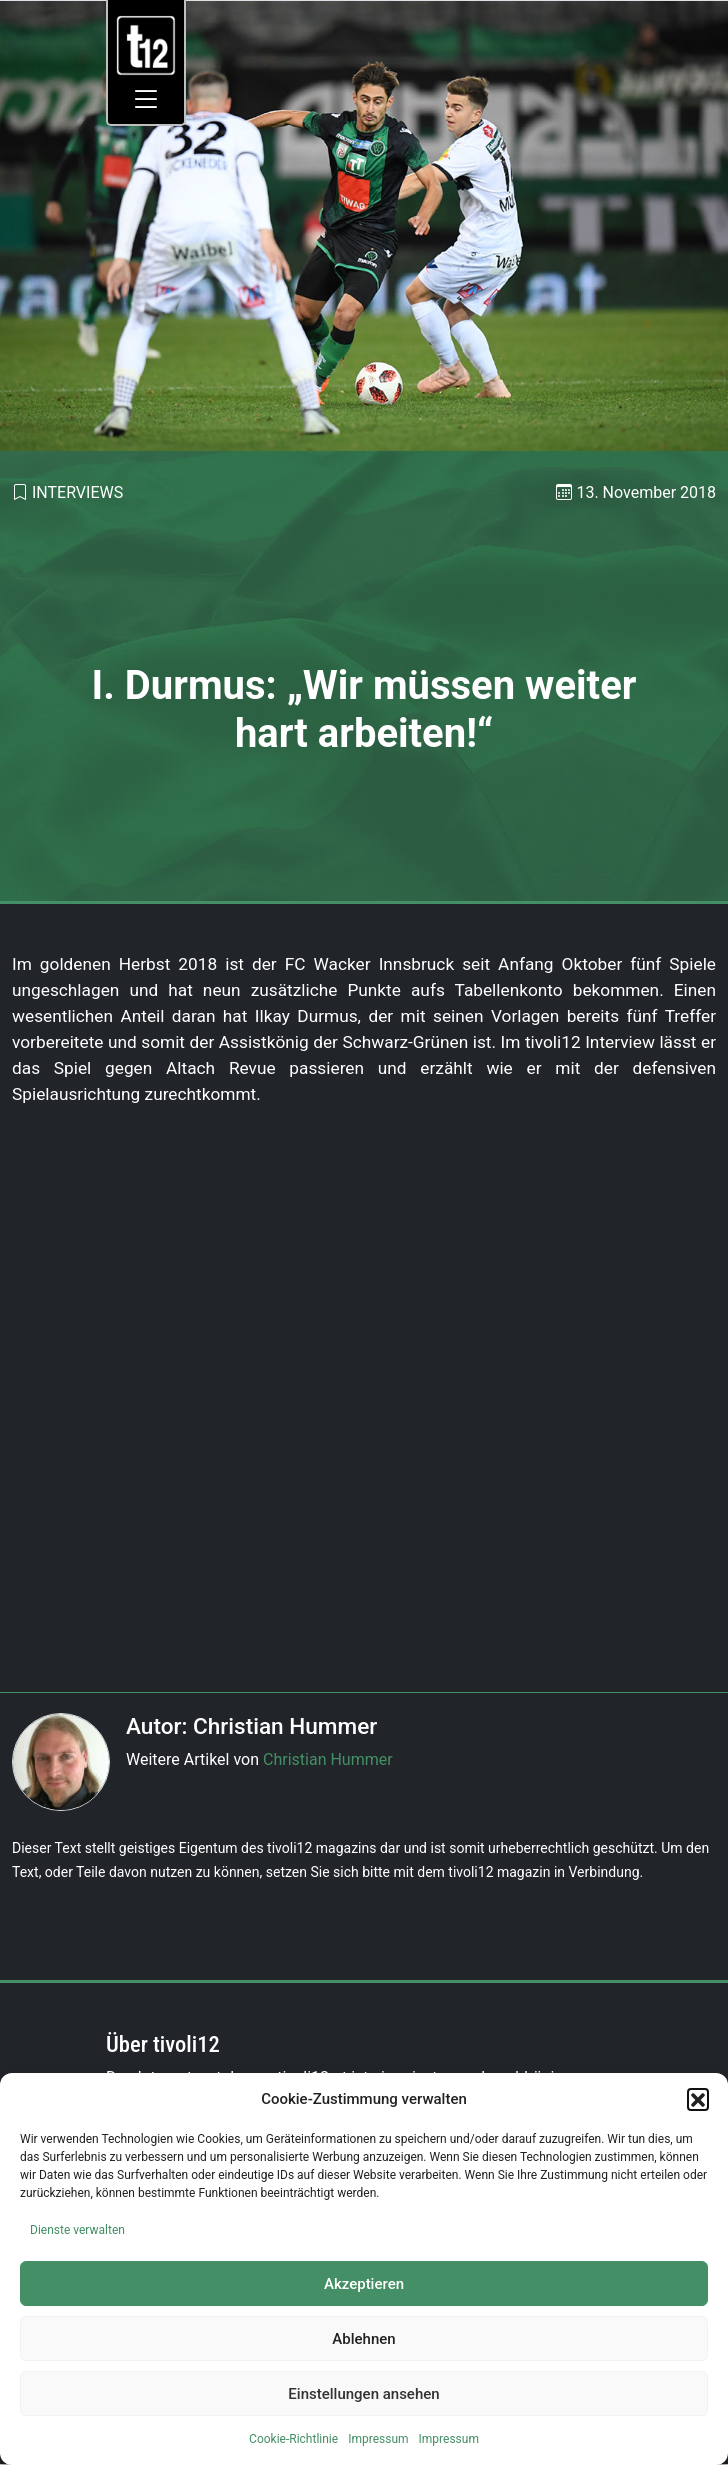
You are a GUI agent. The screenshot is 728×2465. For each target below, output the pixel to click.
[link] (146, 44)
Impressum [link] (378, 2439)
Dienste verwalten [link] (77, 2230)
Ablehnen (363, 2339)
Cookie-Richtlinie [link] (293, 2439)
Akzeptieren (364, 2284)
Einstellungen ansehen (363, 2394)
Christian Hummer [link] (328, 1759)
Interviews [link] (77, 492)
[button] (698, 2099)
